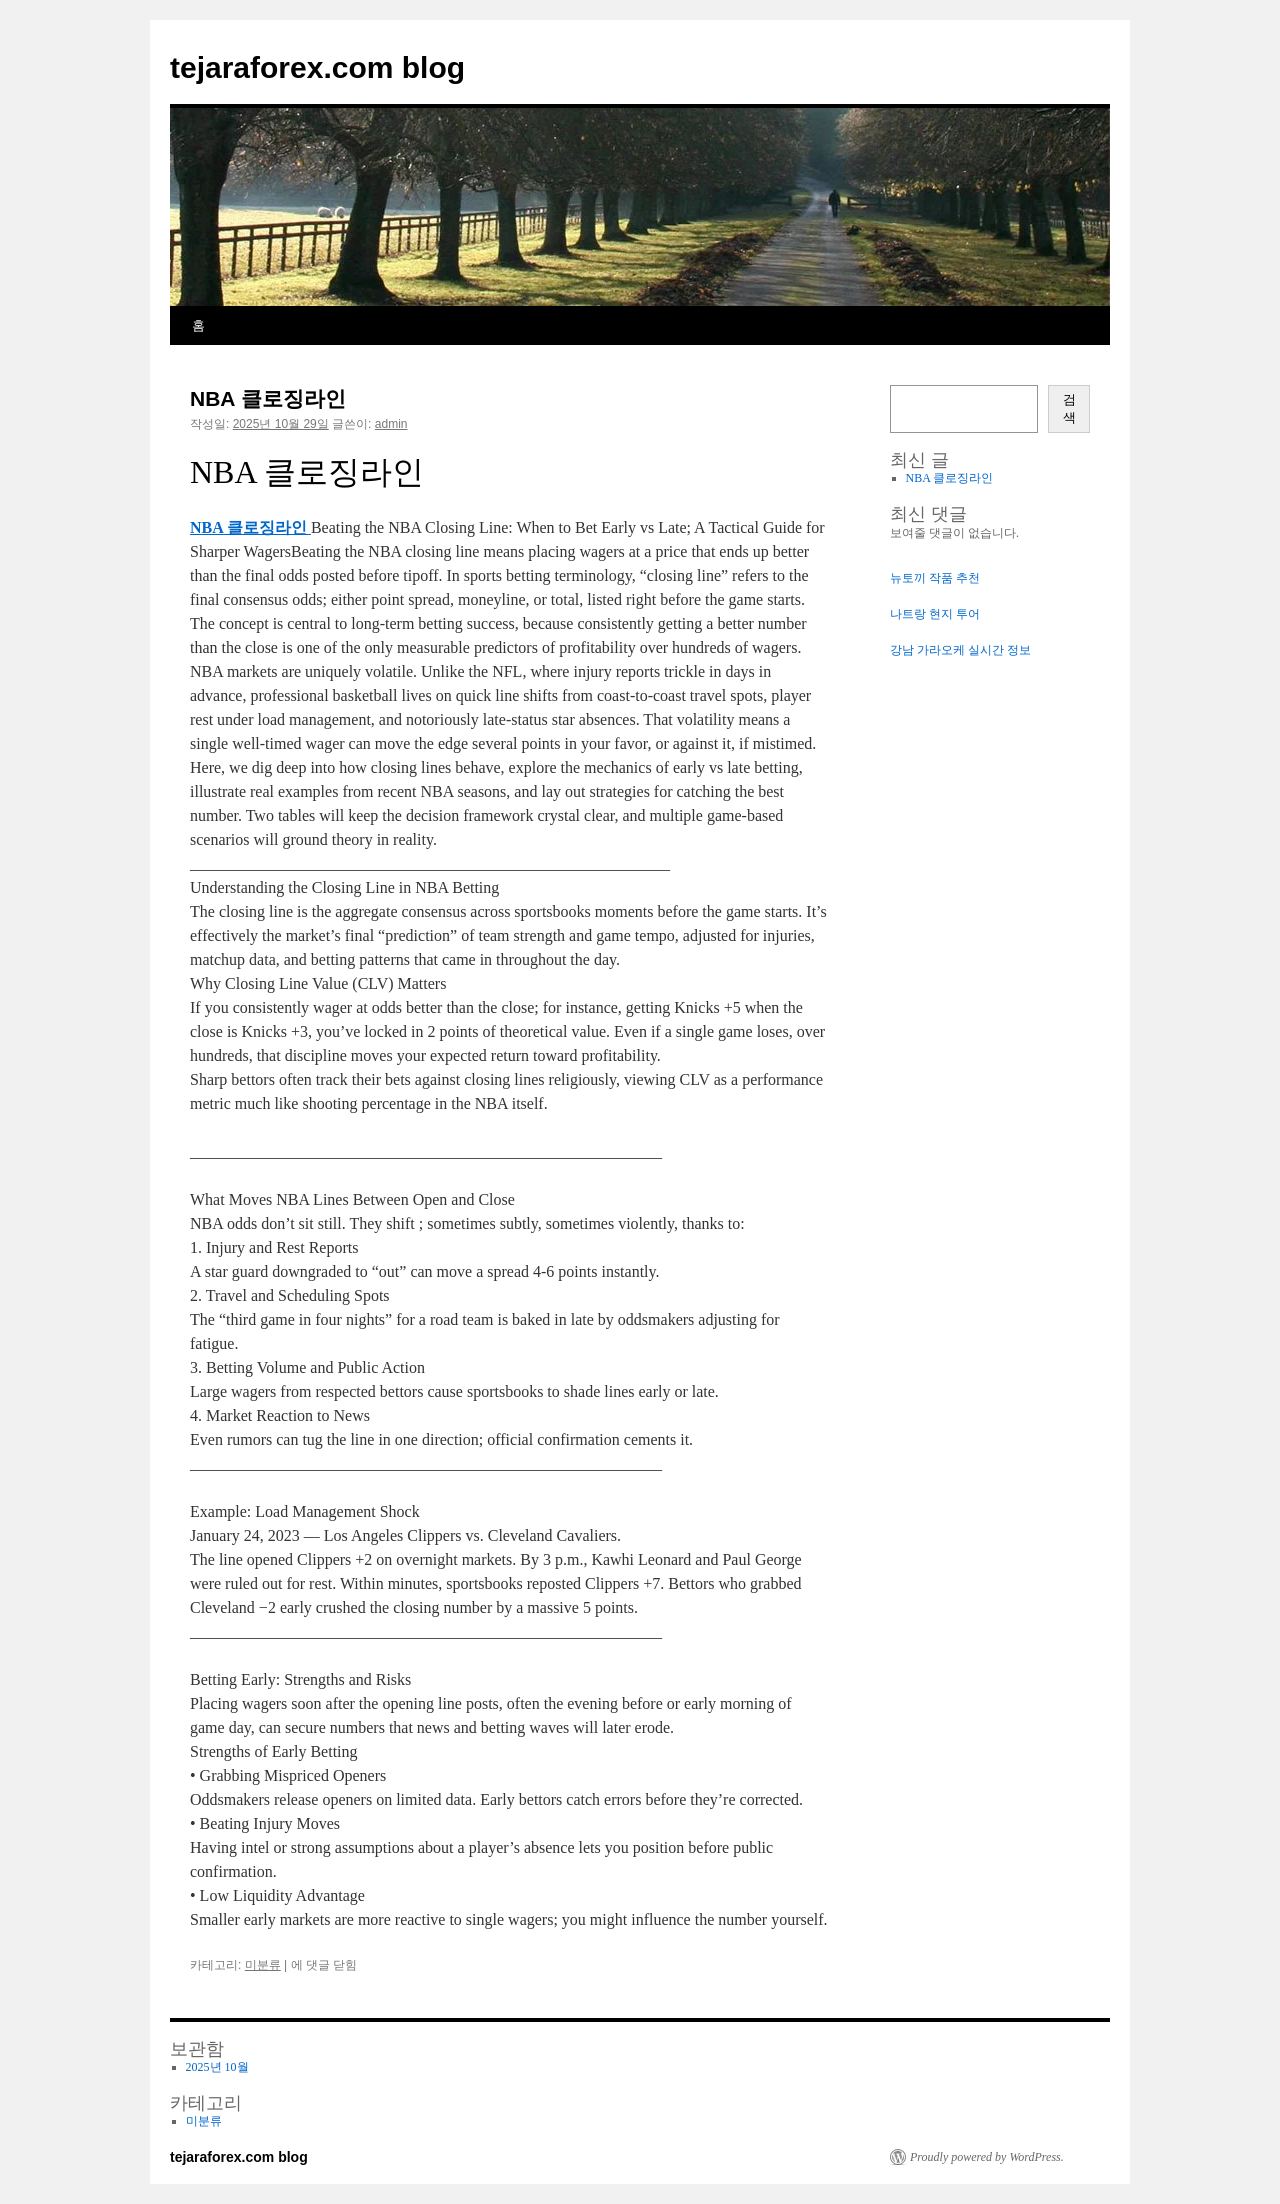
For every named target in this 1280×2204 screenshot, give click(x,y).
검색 (1069, 408)
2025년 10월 (217, 2067)
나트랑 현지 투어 (935, 614)
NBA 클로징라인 (268, 398)
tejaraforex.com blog (317, 67)
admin (391, 424)
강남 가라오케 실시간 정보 (960, 650)
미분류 (263, 1965)
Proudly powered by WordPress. (987, 2157)
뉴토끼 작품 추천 (935, 578)
